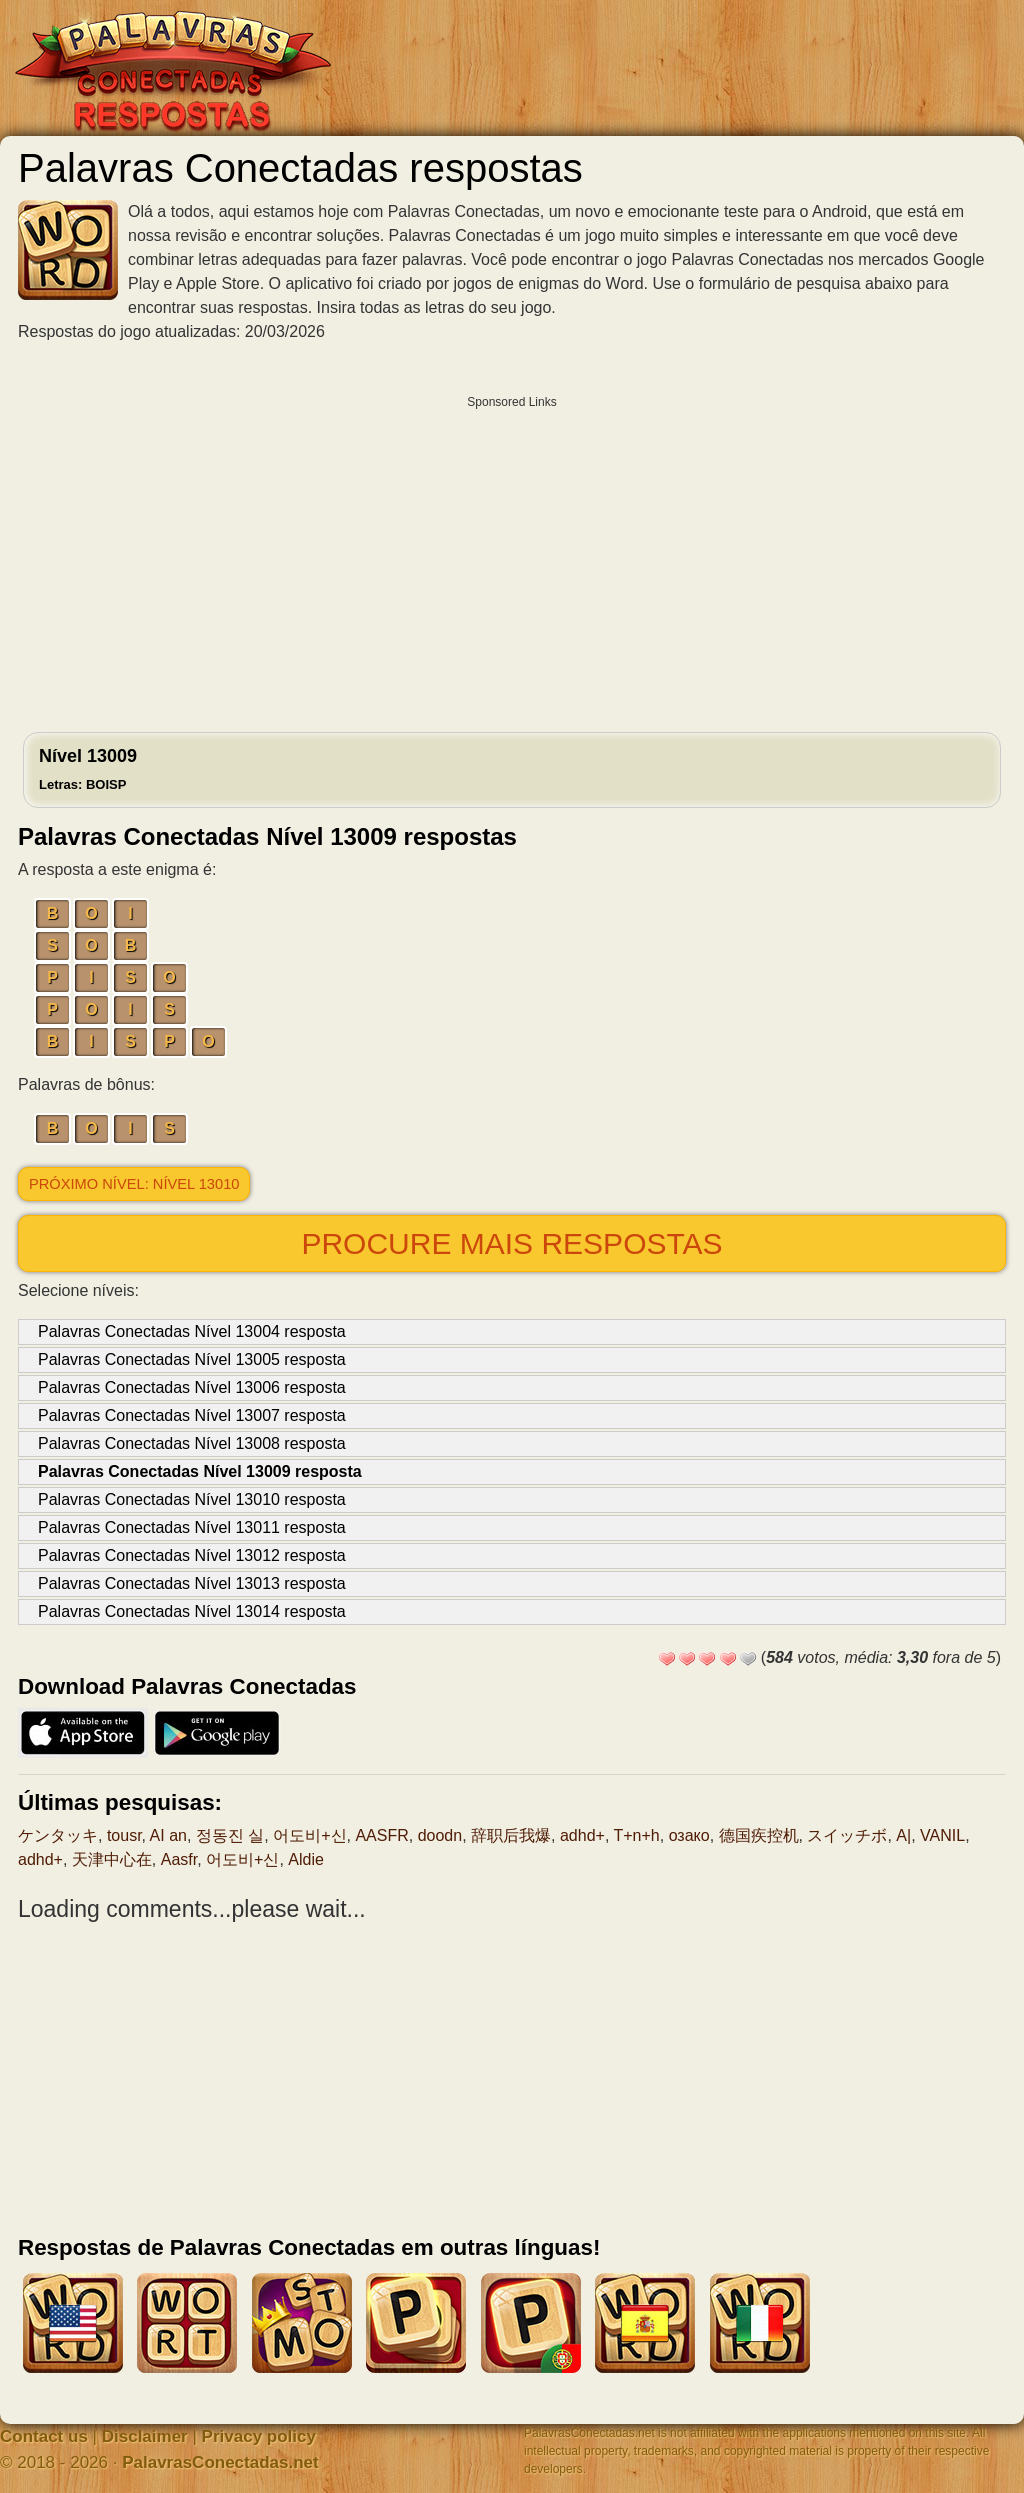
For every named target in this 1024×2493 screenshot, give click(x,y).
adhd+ (582, 1835)
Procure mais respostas (511, 1243)
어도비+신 (309, 1835)
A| (903, 1835)
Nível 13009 (88, 769)
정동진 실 (230, 1835)
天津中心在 (112, 1859)
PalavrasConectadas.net (220, 2462)
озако (689, 1835)
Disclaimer (145, 2436)
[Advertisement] (512, 559)
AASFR (381, 1835)
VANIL (942, 1835)
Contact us (44, 2436)
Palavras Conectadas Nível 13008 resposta (192, 1443)
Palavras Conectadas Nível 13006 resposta (192, 1387)
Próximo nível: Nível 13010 (134, 1184)
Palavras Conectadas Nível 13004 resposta (192, 1331)
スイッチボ (847, 1835)
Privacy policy (259, 2436)
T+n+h (636, 1835)
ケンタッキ (58, 1835)
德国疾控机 (759, 1835)
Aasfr (179, 1859)
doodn (440, 1835)
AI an (168, 1835)
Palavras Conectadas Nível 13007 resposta (192, 1415)
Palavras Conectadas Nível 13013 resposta (192, 1583)
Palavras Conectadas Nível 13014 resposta (192, 1611)
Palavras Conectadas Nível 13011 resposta (192, 1527)
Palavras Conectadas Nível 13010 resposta (192, 1499)
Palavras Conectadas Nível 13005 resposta (192, 1359)
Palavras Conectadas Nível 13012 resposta (192, 1555)
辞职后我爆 (511, 1835)
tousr (124, 1835)
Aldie (306, 1859)
